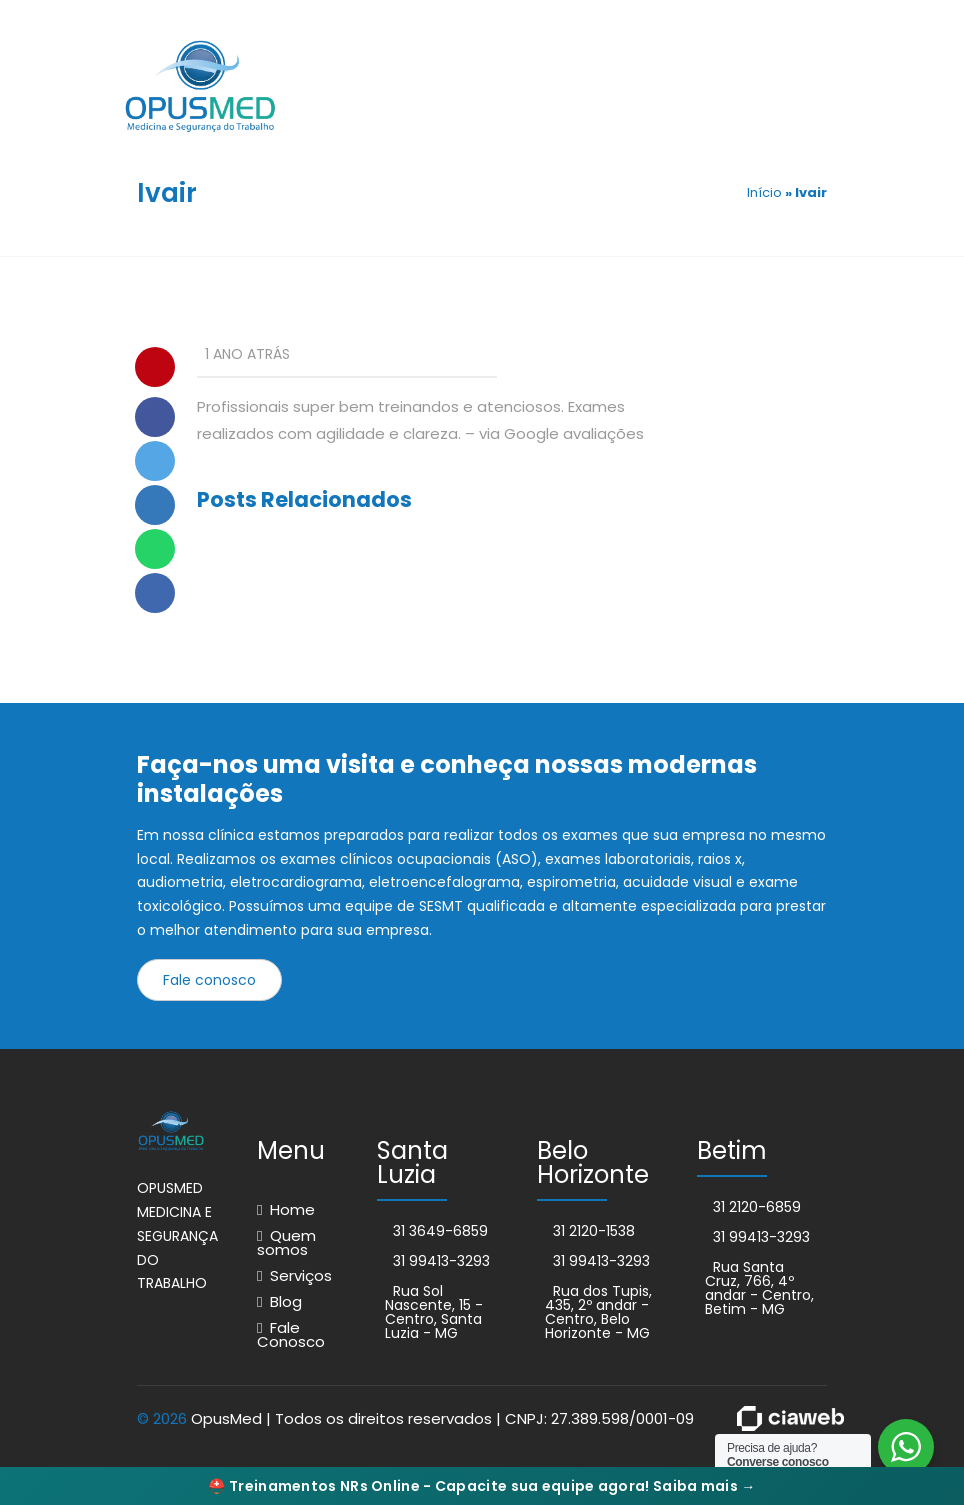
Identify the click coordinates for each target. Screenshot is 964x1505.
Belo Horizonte (593, 1162)
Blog (286, 1301)
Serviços (301, 1275)
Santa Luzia (412, 1162)
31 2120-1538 (594, 1231)
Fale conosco (209, 980)
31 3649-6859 (440, 1231)
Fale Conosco (291, 1334)
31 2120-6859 (757, 1207)
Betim (732, 1150)
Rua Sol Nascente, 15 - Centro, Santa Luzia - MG (434, 1312)
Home (292, 1209)
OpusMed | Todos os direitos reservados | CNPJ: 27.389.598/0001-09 (442, 1418)
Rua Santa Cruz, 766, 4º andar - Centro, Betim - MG (759, 1288)
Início (764, 192)
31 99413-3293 (441, 1261)
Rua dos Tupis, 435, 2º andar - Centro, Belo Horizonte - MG (598, 1312)
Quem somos (286, 1242)
